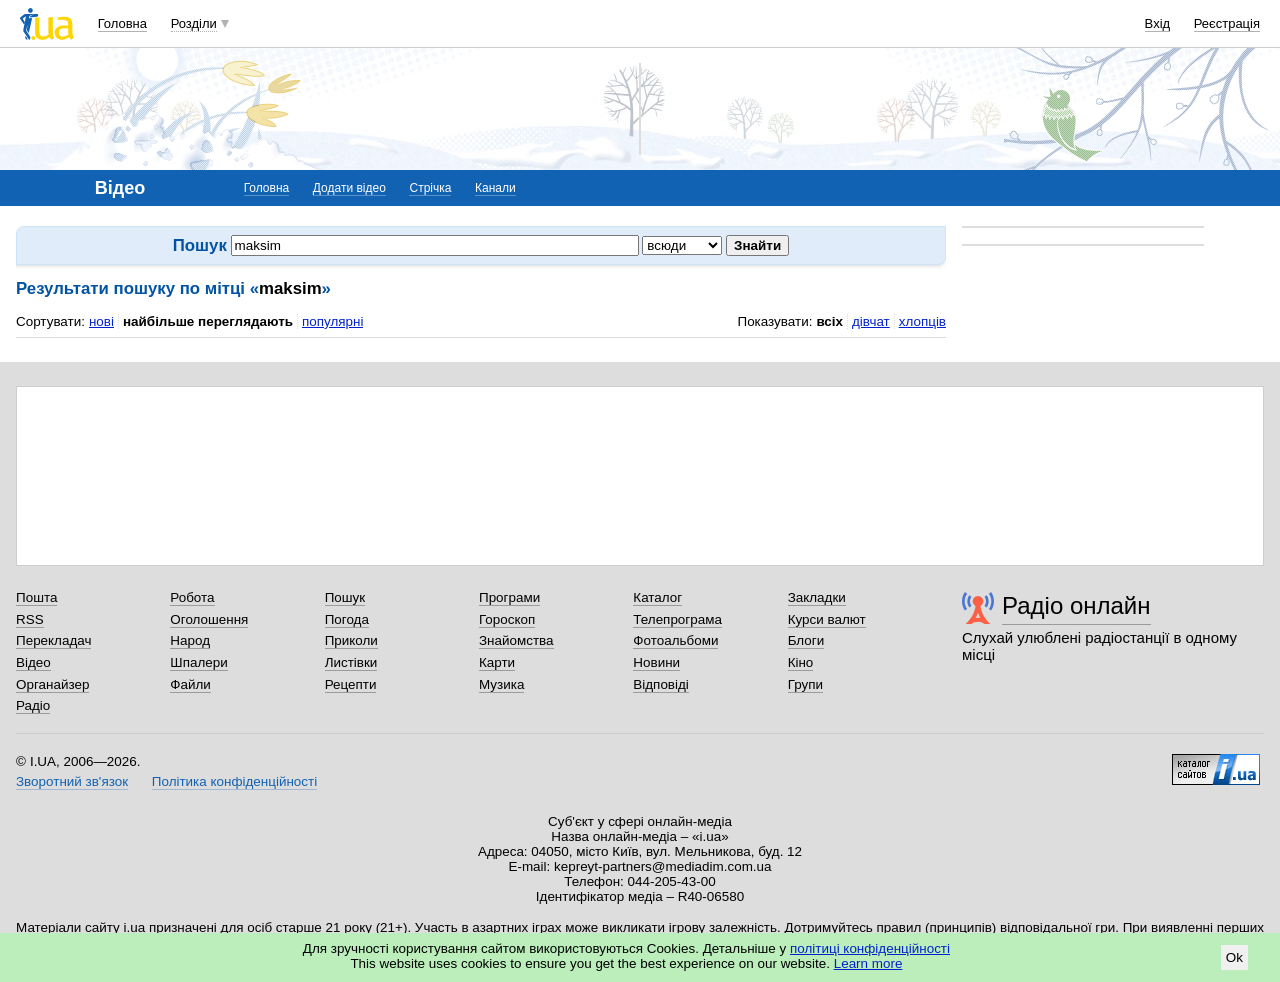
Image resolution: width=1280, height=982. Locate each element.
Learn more (868, 963)
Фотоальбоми (675, 640)
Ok (1234, 957)
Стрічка (430, 188)
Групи (805, 684)
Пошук (345, 597)
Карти (497, 662)
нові (101, 321)
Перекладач (53, 640)
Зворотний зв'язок (72, 781)
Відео (33, 662)
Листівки (351, 662)
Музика (501, 684)
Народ (190, 640)
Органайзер (52, 684)
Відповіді (661, 684)
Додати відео (349, 188)
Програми (509, 597)
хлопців (922, 321)
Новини (656, 662)
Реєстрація (1227, 23)
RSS (30, 619)
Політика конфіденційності (234, 781)
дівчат (871, 321)
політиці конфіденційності (870, 948)
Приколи (351, 640)
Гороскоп (507, 619)
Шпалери (198, 662)
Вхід (1158, 23)
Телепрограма (677, 619)
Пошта (36, 597)
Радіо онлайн (1076, 605)
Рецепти (351, 684)
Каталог (657, 597)
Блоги (806, 640)
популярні (332, 321)
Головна (122, 23)
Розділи (194, 23)
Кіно (801, 662)
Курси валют (827, 619)
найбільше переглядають (208, 321)
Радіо (33, 705)
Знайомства (516, 640)
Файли (190, 684)
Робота (192, 597)
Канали (495, 188)
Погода (347, 619)
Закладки (817, 597)
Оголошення (209, 619)
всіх (829, 321)
